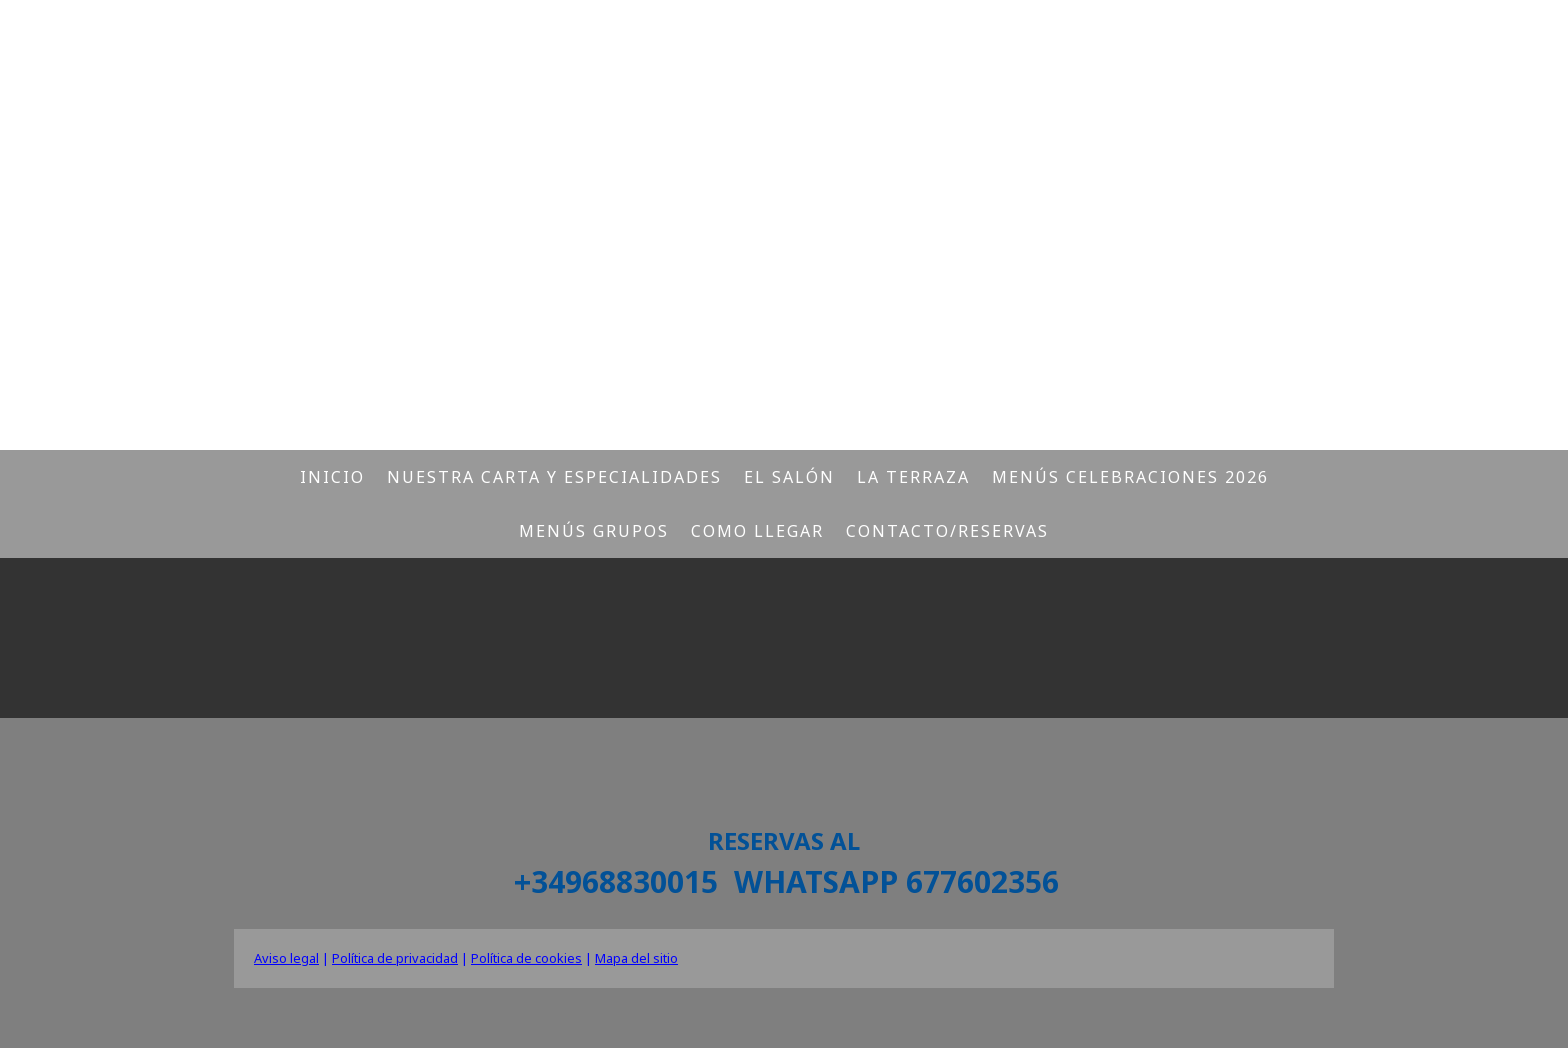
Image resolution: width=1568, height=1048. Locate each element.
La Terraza (913, 477)
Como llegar (757, 531)
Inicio (332, 477)
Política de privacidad (395, 958)
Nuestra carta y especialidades (554, 477)
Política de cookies (526, 958)
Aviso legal (286, 958)
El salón (789, 477)
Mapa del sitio (636, 958)
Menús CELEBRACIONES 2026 (1130, 477)
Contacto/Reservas (947, 531)
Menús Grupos (594, 531)
